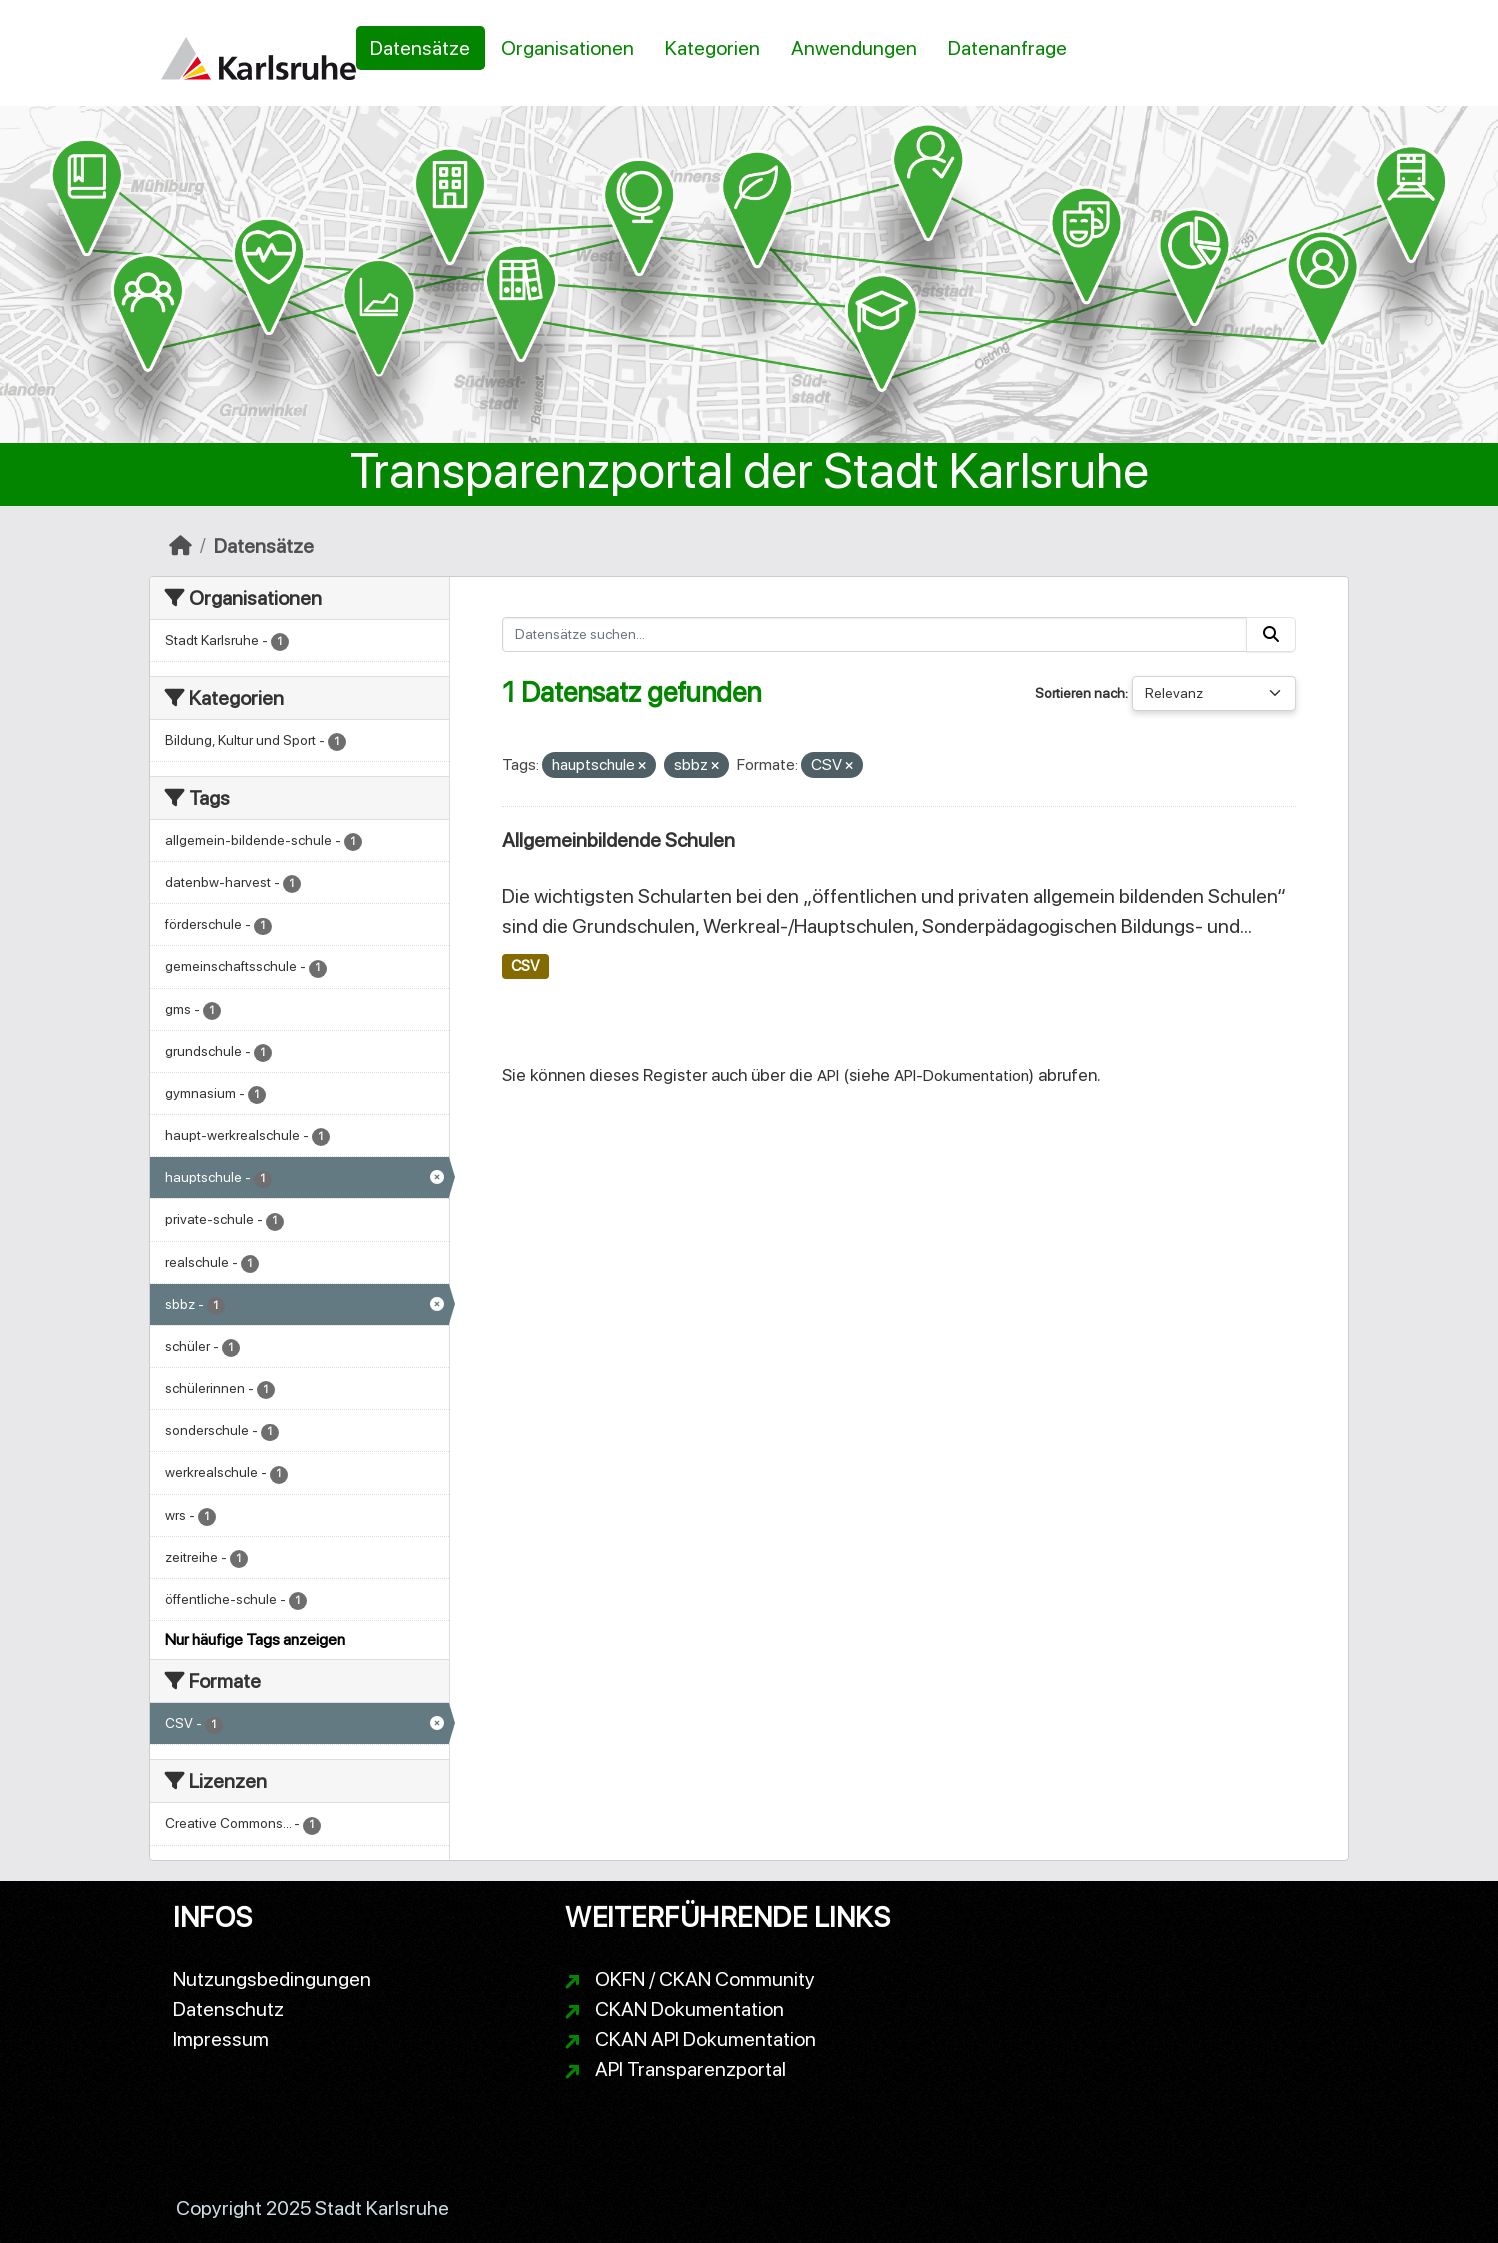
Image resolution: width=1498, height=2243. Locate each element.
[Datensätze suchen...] (875, 634)
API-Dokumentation (961, 1075)
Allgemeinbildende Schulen (618, 840)
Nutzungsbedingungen (272, 1979)
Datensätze (420, 48)
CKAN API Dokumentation (705, 2039)
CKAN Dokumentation (689, 2009)
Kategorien (712, 48)
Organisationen (567, 48)
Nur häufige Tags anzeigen (255, 1639)
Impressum (221, 2039)
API (828, 1075)
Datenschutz (228, 2009)
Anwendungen (854, 48)
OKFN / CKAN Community (705, 1979)
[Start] (180, 546)
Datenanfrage (1007, 48)
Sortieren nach (1080, 693)
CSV (525, 966)
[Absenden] (1271, 634)
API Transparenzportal (690, 2069)
